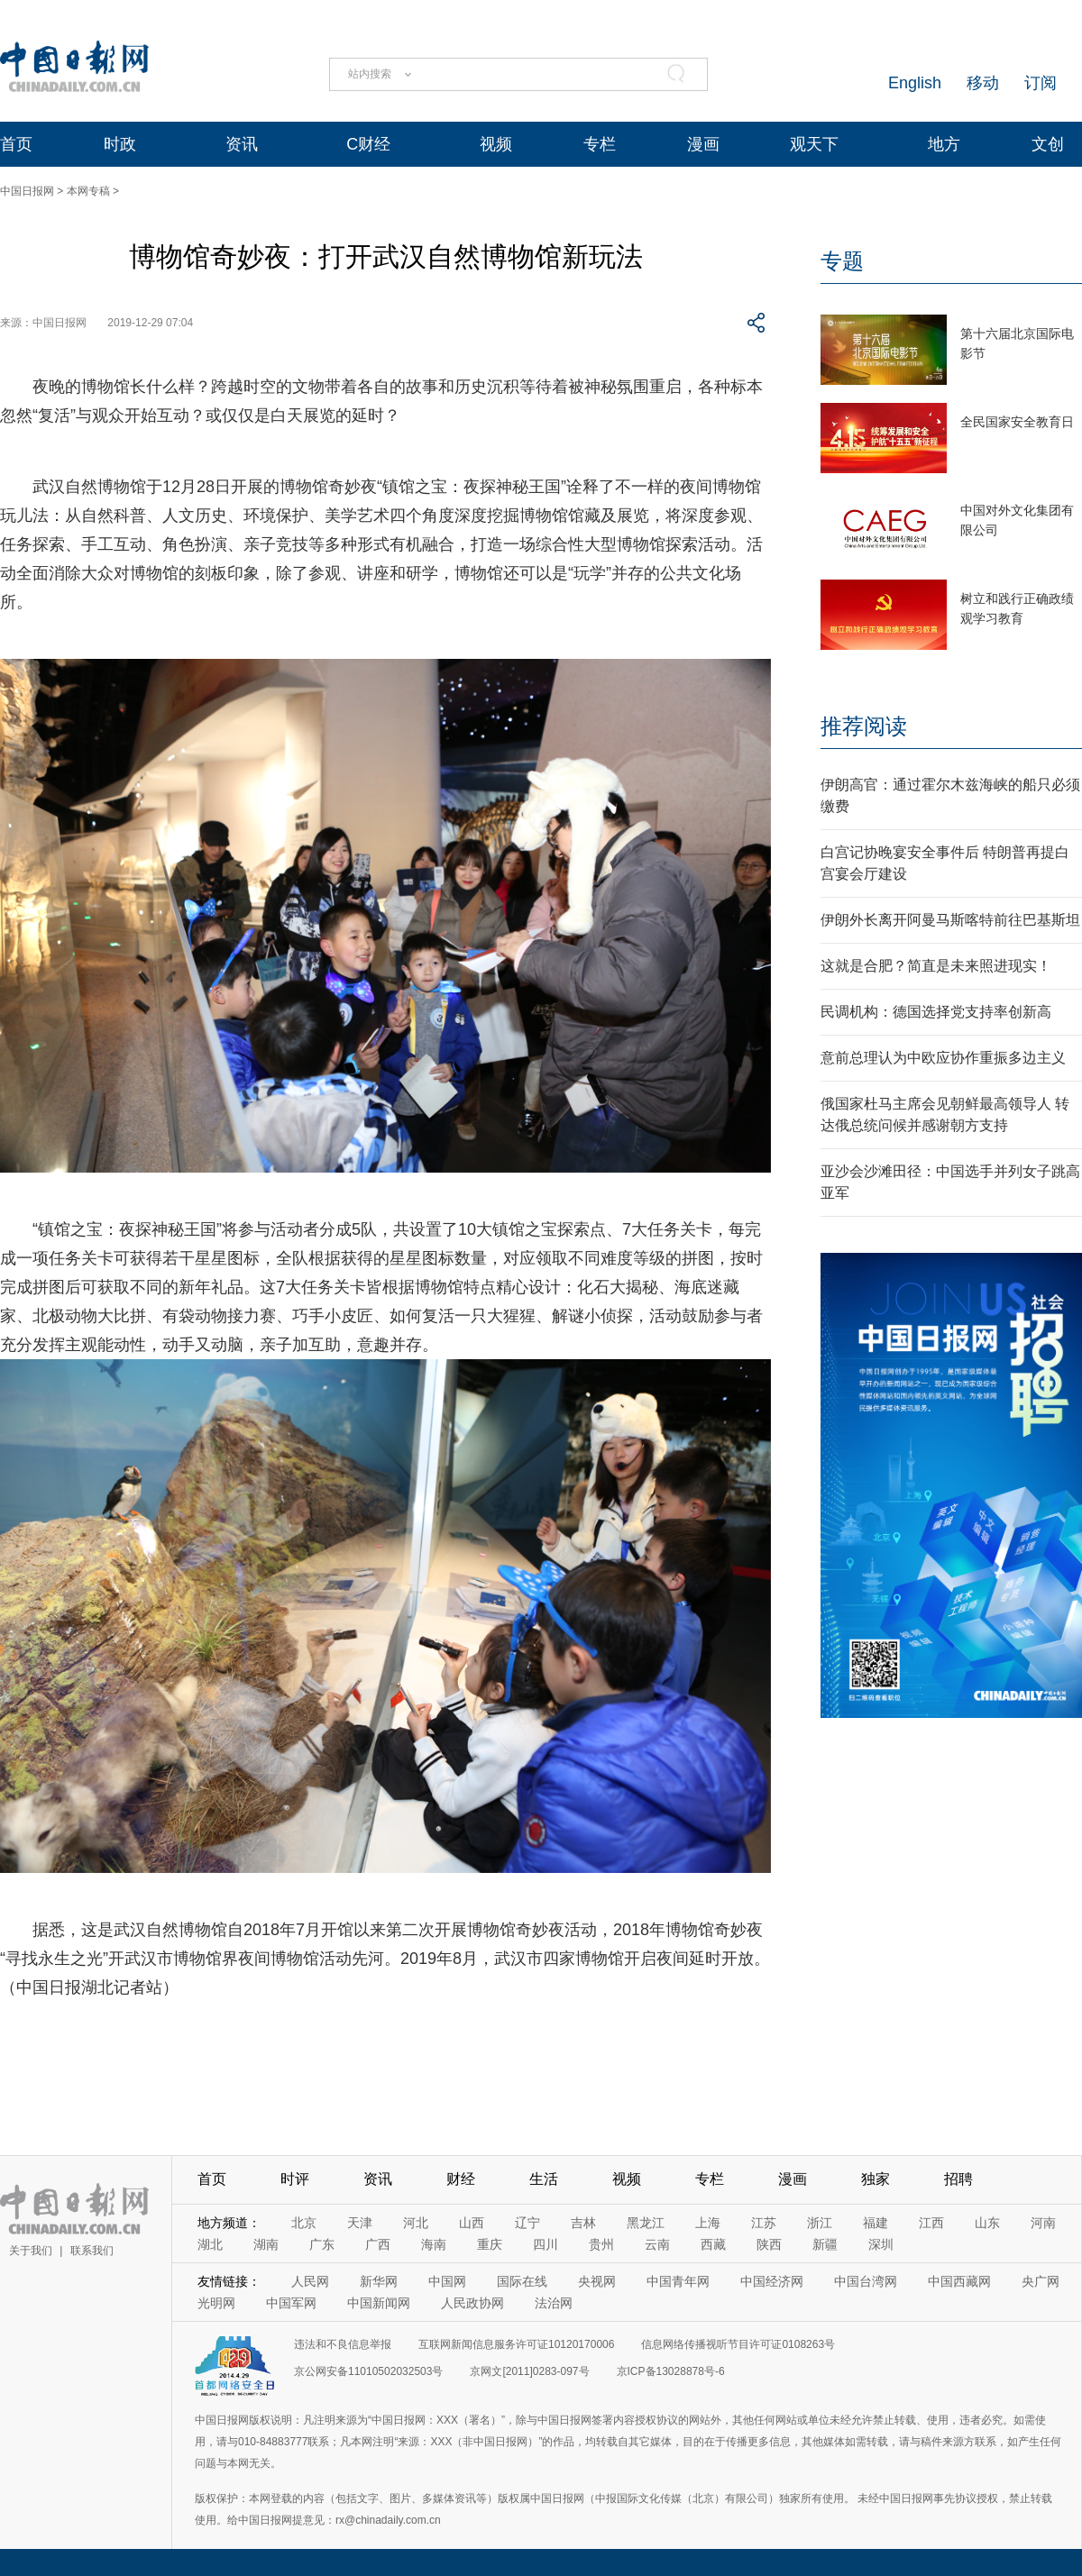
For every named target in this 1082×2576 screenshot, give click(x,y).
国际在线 (522, 2281)
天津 (359, 2222)
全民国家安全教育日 (1017, 422)
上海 (707, 2222)
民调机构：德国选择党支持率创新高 (936, 1011)
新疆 (825, 2244)
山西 (471, 2222)
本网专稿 (88, 191)
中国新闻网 (378, 2303)
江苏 (763, 2222)
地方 (944, 144)
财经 (460, 2179)
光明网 (216, 2303)
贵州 (601, 2244)
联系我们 (92, 2250)
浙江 (819, 2222)
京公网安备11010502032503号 (368, 2371)
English (914, 83)
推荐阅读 (864, 726)
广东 (322, 2244)
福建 (875, 2222)
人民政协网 (472, 2303)
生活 (543, 2179)
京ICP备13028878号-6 (671, 2371)
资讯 (241, 144)
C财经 (368, 144)
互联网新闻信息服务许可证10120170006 (516, 2344)
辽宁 (527, 2222)
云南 (657, 2244)
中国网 (447, 2281)
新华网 (379, 2281)
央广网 (1040, 2281)
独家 (875, 2179)
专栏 (599, 144)
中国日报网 (27, 191)
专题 (842, 261)
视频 (496, 144)
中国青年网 (678, 2281)
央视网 (597, 2281)
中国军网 (291, 2303)
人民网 (310, 2281)
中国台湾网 (865, 2281)
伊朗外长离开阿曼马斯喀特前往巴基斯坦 (950, 919)
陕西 (769, 2244)
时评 (294, 2179)
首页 (16, 144)
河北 (415, 2222)
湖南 (266, 2244)
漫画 (703, 144)
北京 (303, 2222)
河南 (1043, 2222)
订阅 (1040, 83)
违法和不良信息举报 (342, 2344)
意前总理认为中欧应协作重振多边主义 (943, 1057)
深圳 (881, 2244)
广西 (377, 2244)
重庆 (489, 2244)
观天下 (814, 144)
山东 (987, 2222)
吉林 (583, 2222)
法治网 (554, 2303)
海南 (433, 2244)
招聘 (958, 2179)
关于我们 (30, 2250)
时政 (120, 144)
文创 (1048, 144)
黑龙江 (646, 2222)
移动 (983, 83)
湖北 (210, 2244)
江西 (931, 2222)
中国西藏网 (959, 2281)
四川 (545, 2244)
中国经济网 (771, 2281)
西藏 (713, 2244)
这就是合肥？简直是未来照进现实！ (936, 965)
